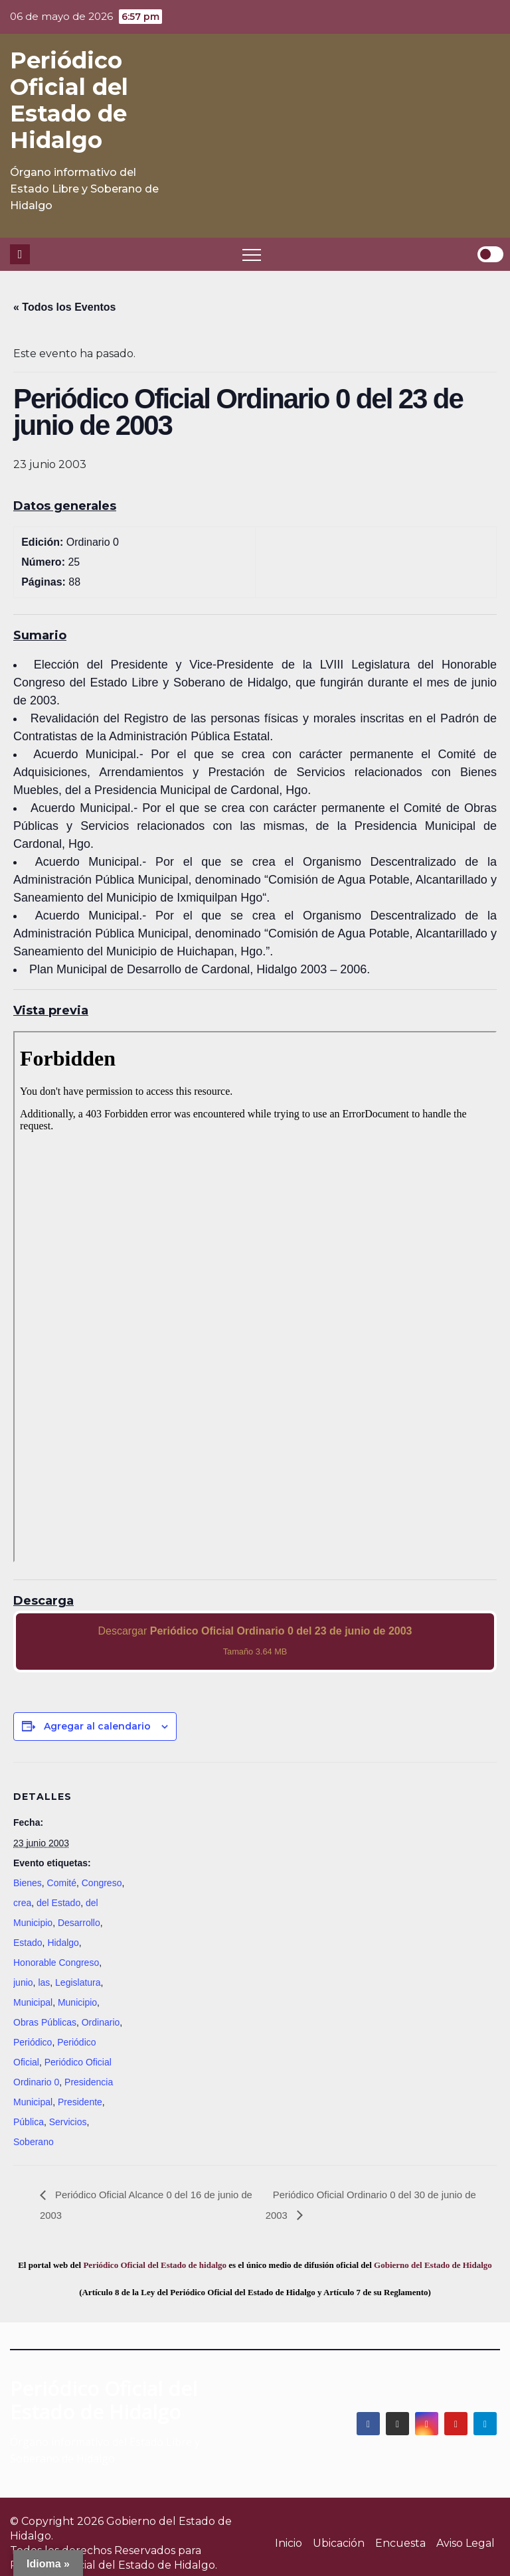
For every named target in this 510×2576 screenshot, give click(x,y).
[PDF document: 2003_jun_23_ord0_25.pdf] (255, 1296)
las (44, 1982)
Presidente (80, 2102)
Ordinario (101, 2022)
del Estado (58, 1902)
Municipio (77, 2002)
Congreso (102, 1883)
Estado (27, 1942)
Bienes (27, 1883)
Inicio (288, 2543)
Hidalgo (62, 1942)
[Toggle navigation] (252, 254)
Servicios (68, 2122)
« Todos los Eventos (64, 307)
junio (23, 1982)
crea (22, 1902)
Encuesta (400, 2543)
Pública (28, 2122)
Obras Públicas (44, 2022)
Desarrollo (79, 1922)
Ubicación (339, 2543)
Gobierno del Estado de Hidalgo (433, 2265)
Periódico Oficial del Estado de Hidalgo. (113, 2565)
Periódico (32, 2042)
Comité (61, 1883)
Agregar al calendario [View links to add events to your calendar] (97, 1726)
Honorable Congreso (56, 1962)
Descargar (255, 1640)
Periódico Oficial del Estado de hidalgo (154, 2265)
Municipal (32, 2002)
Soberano (33, 2141)
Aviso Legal (465, 2543)
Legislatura (78, 1982)
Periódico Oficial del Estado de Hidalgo (69, 100)
